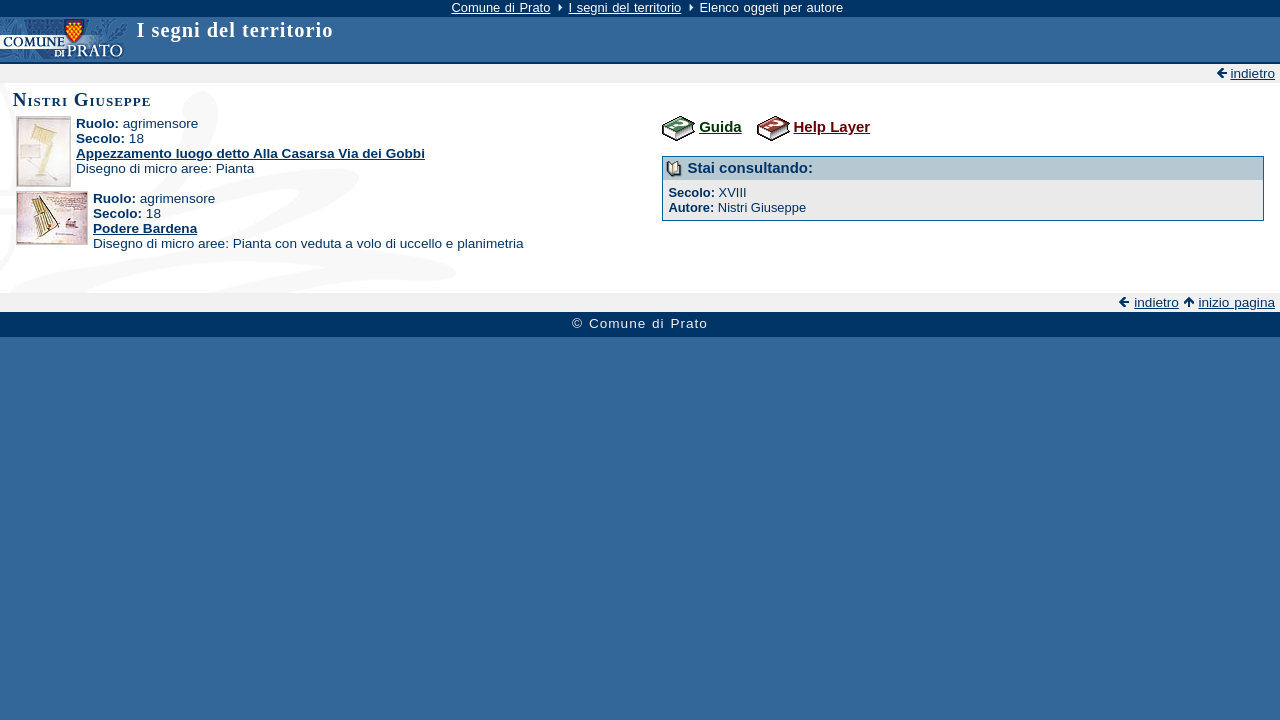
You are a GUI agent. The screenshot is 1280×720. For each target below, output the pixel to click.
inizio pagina (1236, 302)
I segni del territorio (625, 7)
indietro (1252, 73)
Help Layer (832, 126)
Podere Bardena (145, 228)
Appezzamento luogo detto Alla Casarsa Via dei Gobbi (250, 153)
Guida (720, 126)
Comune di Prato (500, 7)
